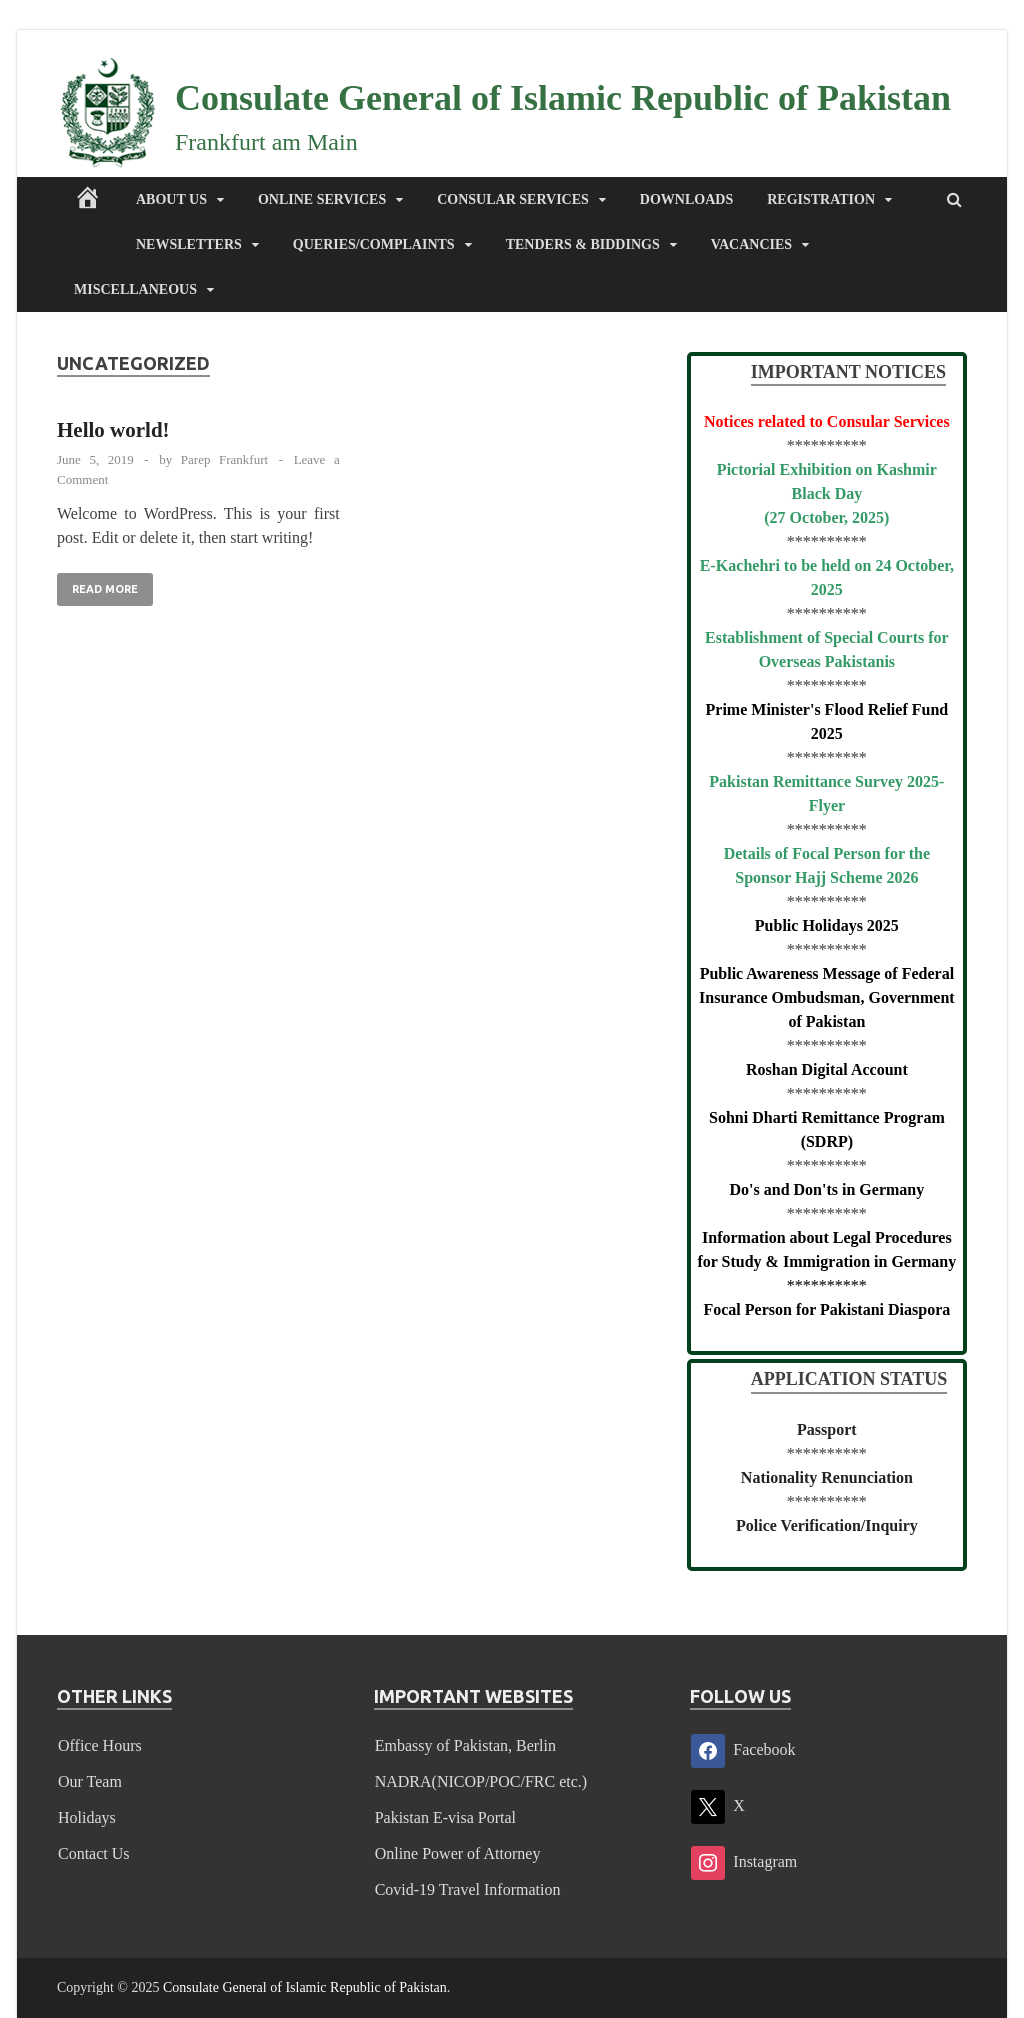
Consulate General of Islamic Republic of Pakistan (563, 98)
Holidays (87, 1817)
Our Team (90, 1781)
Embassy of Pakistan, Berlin (465, 1745)
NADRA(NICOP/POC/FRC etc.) (481, 1781)
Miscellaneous (135, 289)
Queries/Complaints (374, 244)
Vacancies (751, 244)
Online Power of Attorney (458, 1853)
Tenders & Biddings (583, 244)
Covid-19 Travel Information (468, 1889)
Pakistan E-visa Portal (445, 1817)
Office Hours (100, 1745)
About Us (171, 199)
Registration (821, 199)
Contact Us (94, 1853)
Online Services (322, 199)
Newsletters (189, 244)
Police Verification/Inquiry (827, 1525)
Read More (97, 584)
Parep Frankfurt (224, 459)
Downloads (686, 199)
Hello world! (113, 430)
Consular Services (513, 199)
